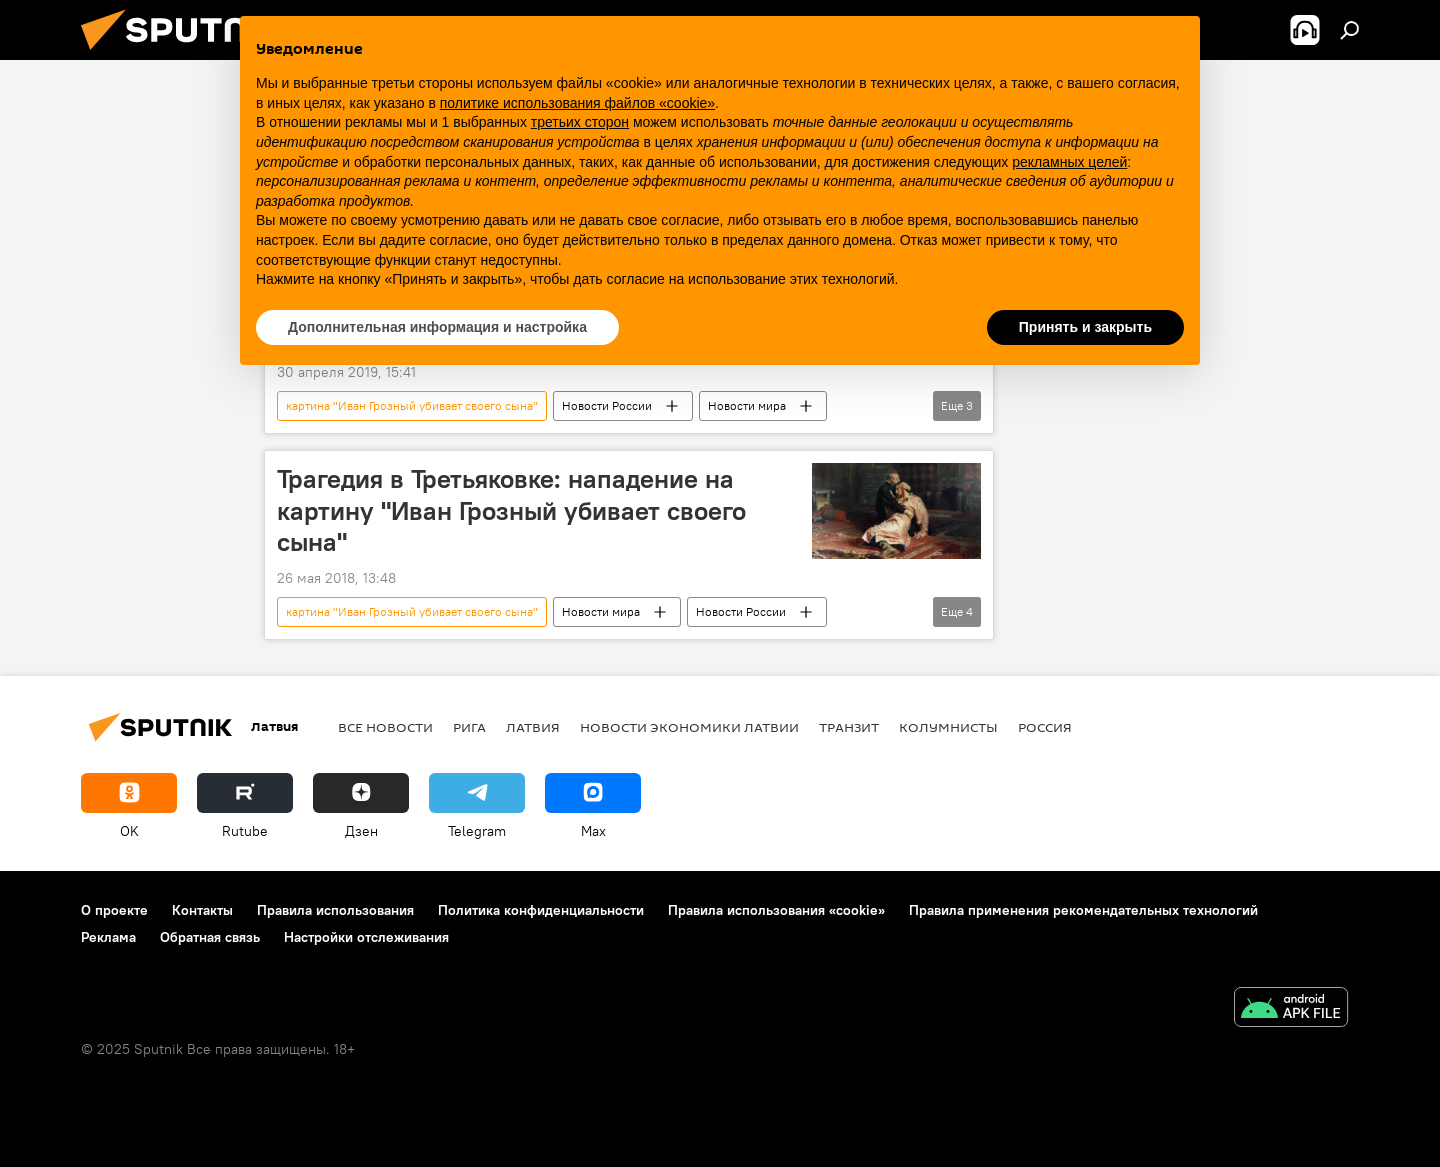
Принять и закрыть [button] (1085, 327)
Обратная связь (210, 937)
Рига (469, 727)
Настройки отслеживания (366, 937)
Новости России (607, 405)
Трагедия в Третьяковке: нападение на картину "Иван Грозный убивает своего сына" (511, 510)
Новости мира (747, 405)
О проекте (114, 910)
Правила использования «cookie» (776, 910)
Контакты (202, 910)
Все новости (385, 727)
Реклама (108, 937)
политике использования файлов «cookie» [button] (577, 103)
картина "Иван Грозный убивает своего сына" (412, 405)
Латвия (533, 727)
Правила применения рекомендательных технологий (1083, 910)
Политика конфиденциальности (541, 910)
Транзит (849, 727)
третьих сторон (580, 122)
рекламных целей (1069, 162)
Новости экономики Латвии (689, 727)
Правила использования (335, 910)
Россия (1045, 727)
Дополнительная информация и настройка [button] (437, 327)
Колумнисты (948, 727)
